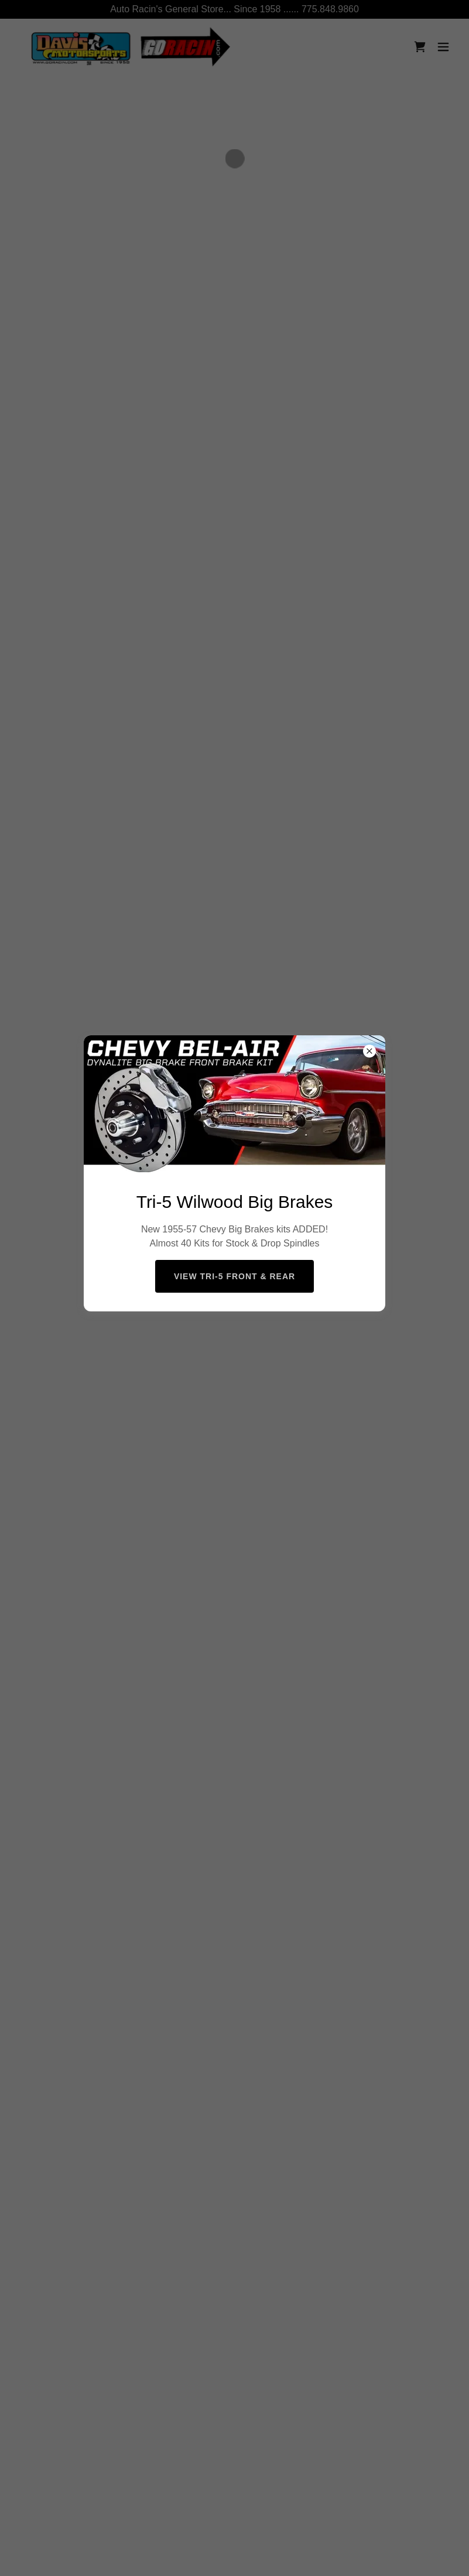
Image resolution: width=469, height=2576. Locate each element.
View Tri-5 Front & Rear (234, 1276)
